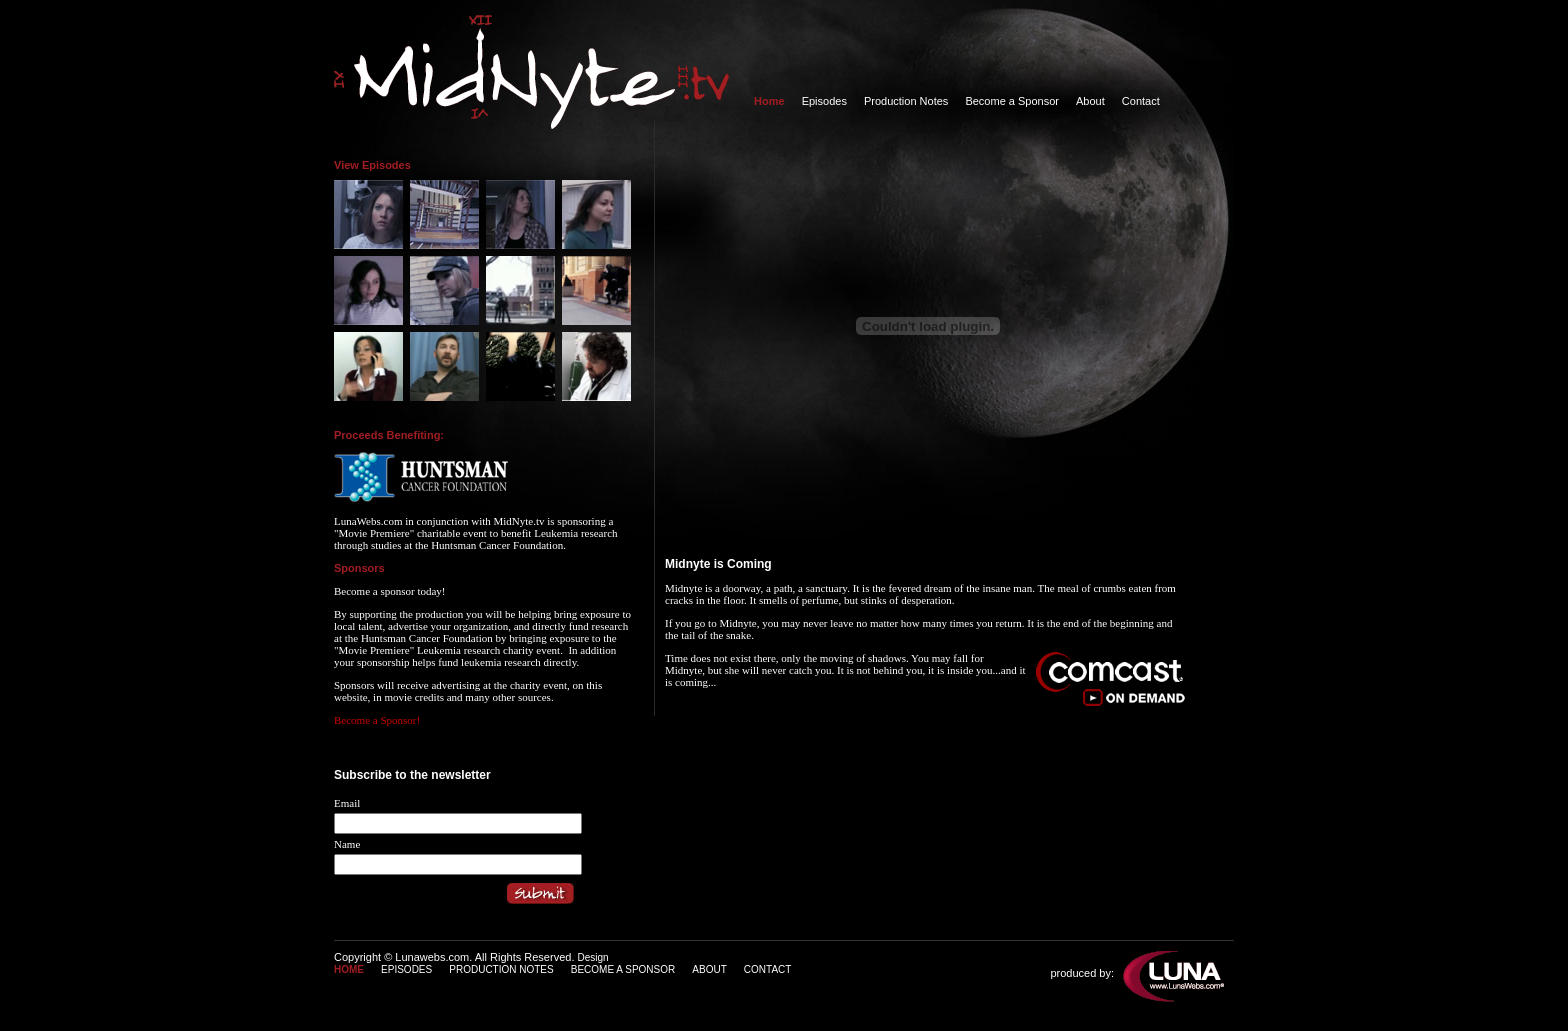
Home (769, 101)
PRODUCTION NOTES (501, 969)
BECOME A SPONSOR (623, 969)
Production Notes (906, 101)
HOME (349, 969)
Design (593, 957)
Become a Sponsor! (377, 720)
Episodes (824, 101)
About (1090, 101)
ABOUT (709, 969)
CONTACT (768, 969)
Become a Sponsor (1012, 101)
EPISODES (406, 969)
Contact (1141, 101)
